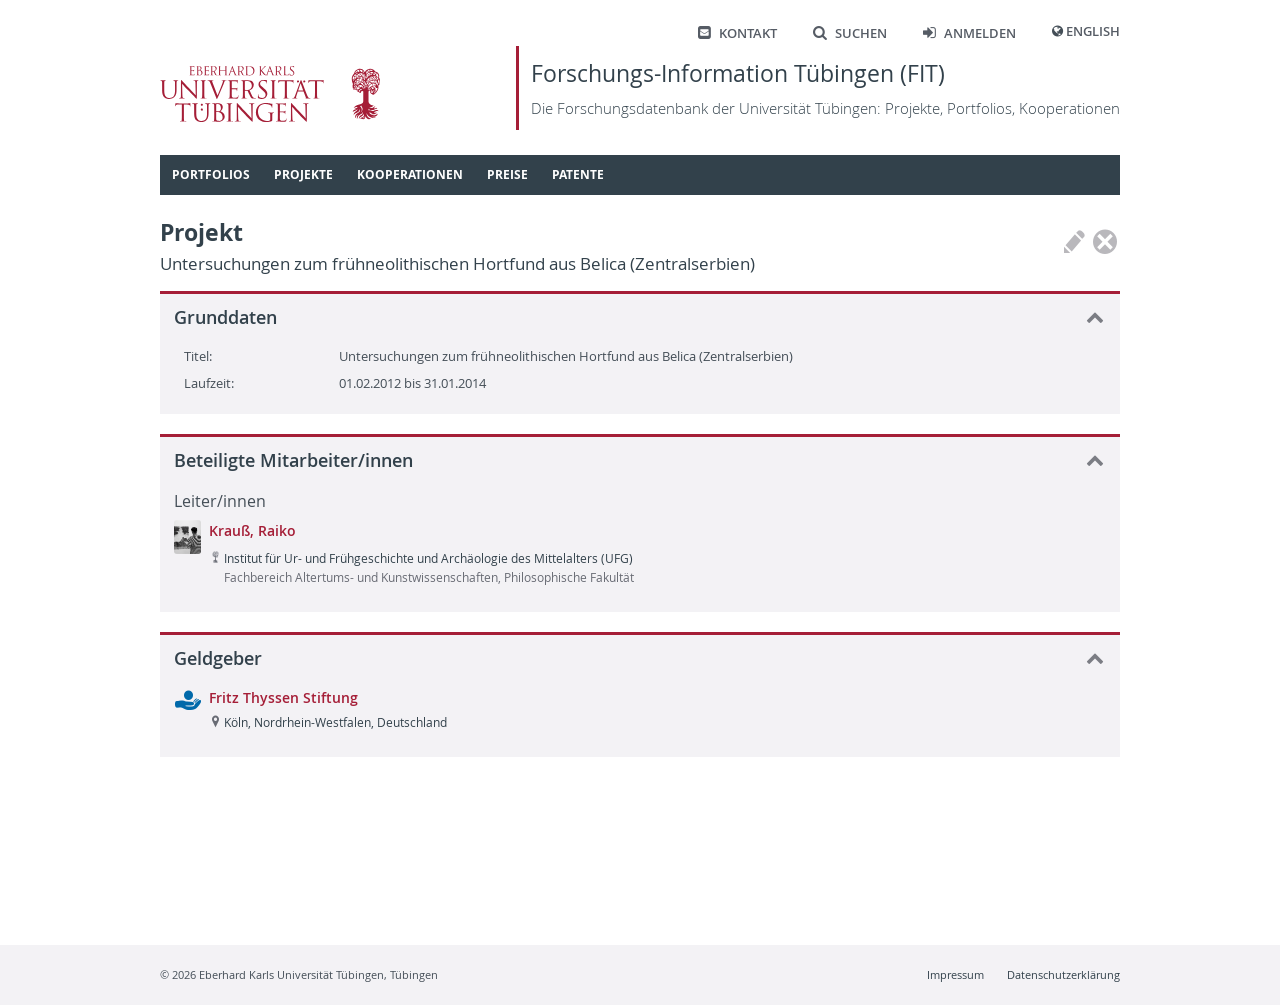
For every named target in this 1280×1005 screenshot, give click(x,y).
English (1093, 31)
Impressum (955, 974)
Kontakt (737, 33)
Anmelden (969, 33)
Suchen (850, 33)
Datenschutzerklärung (1063, 974)
